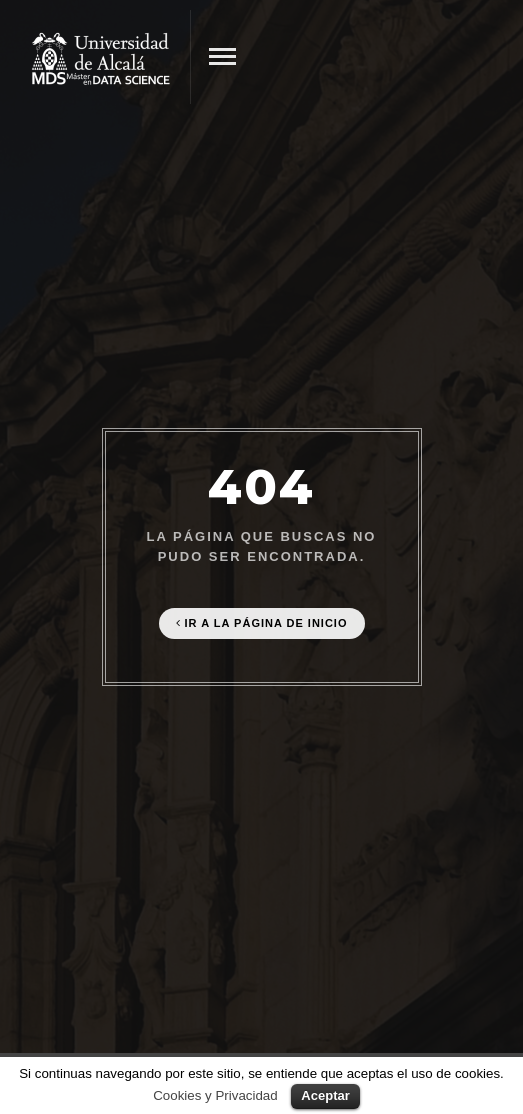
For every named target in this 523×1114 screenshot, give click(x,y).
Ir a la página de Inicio (262, 623)
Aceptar (325, 1095)
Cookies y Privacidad (215, 1095)
